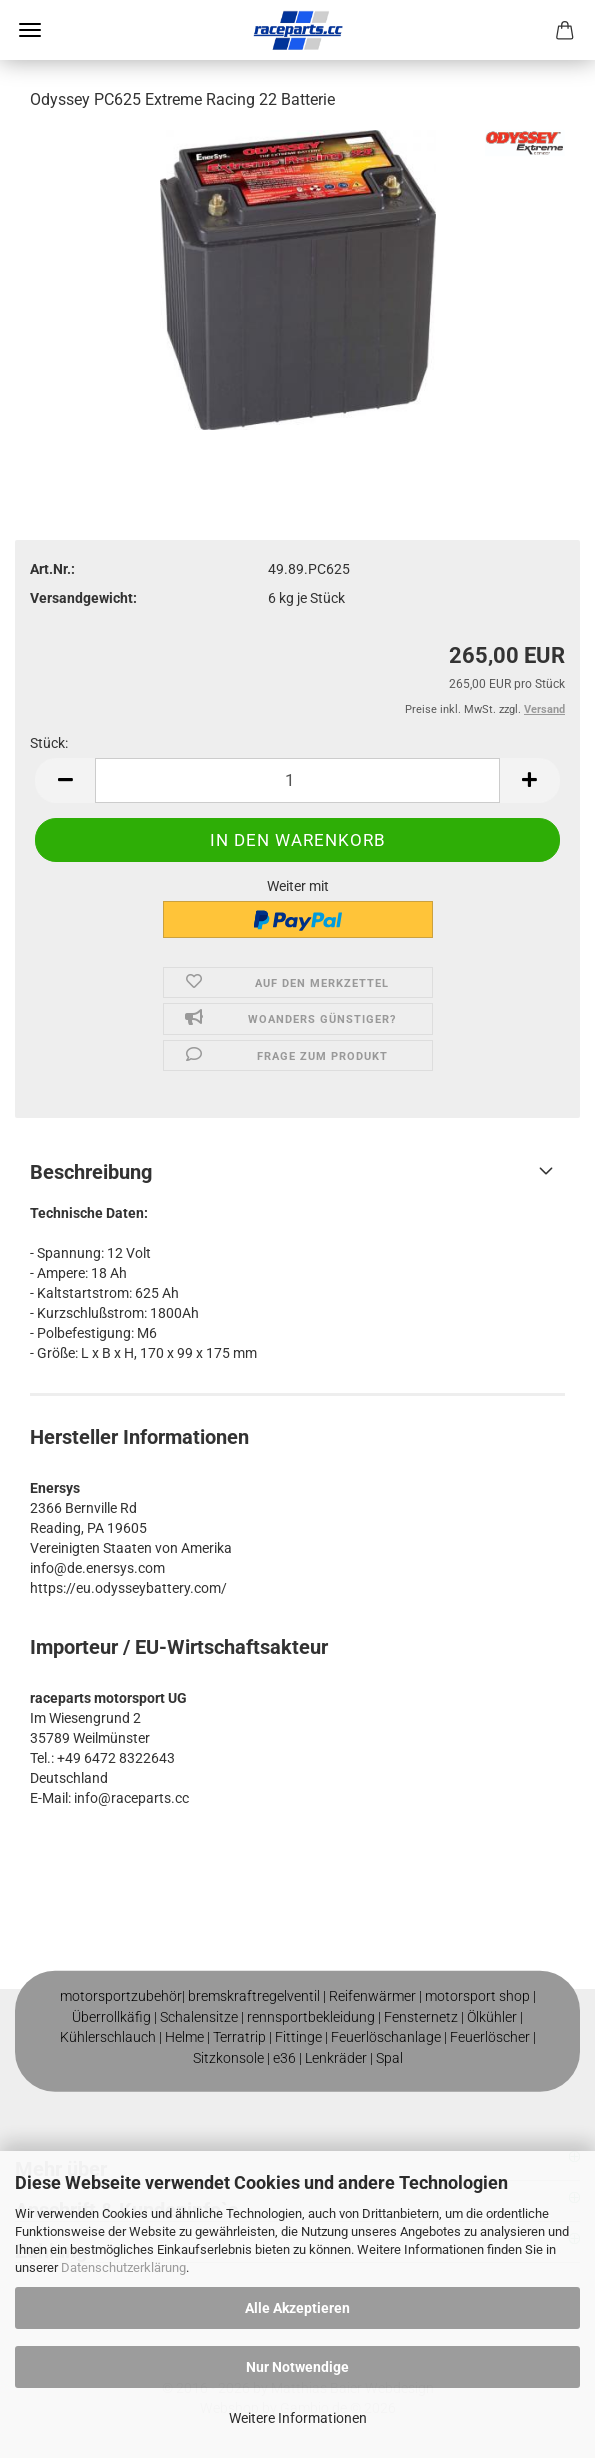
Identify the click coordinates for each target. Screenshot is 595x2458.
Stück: (49, 743)
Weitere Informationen (298, 2418)
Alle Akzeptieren (297, 2308)
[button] (65, 780)
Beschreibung (91, 1172)
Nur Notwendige (297, 2367)
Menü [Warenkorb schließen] (30, 30)
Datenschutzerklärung (123, 2267)
